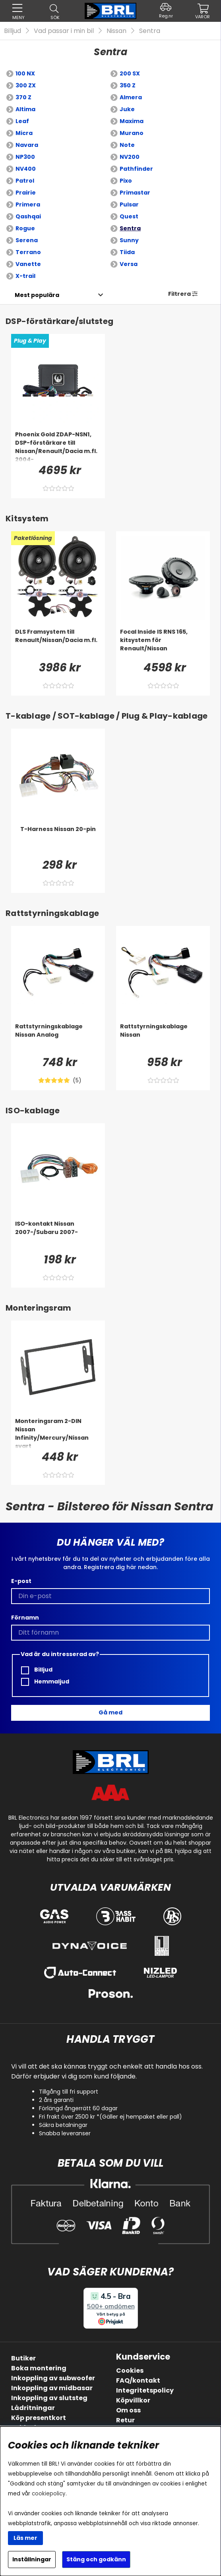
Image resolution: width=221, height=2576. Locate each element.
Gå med (110, 1712)
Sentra (149, 30)
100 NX (25, 73)
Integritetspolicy (145, 2390)
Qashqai (28, 216)
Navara (27, 145)
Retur (125, 2420)
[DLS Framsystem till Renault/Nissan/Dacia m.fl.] (58, 643)
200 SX (130, 73)
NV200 (130, 157)
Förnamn (25, 1618)
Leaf (22, 121)
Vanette (28, 264)
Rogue (25, 228)
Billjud (12, 30)
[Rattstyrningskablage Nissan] (163, 1038)
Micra (24, 133)
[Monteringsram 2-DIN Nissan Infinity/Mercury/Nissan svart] (58, 1433)
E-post (21, 1581)
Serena (27, 240)
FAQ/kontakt (138, 2380)
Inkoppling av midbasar (52, 2388)
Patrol (25, 181)
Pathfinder (136, 169)
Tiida (127, 252)
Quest (129, 216)
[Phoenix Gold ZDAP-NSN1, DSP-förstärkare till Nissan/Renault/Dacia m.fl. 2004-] (58, 446)
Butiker (23, 2358)
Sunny (129, 240)
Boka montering (38, 2368)
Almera (131, 97)
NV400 (26, 169)
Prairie (26, 193)
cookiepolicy (49, 2493)
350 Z (128, 85)
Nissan (116, 30)
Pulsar (129, 204)
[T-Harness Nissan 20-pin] (58, 841)
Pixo (126, 181)
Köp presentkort (38, 2417)
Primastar (135, 193)
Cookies (129, 2370)
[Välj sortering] (37, 295)
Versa (129, 264)
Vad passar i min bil (64, 30)
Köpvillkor (133, 2400)
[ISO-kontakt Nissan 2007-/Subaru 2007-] (58, 1235)
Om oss (128, 2410)
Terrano (28, 252)
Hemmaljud (45, 1681)
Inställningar (31, 2559)
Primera (28, 204)
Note (127, 145)
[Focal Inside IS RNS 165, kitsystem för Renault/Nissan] (163, 643)
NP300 (25, 157)
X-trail (25, 276)
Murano (131, 133)
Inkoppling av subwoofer (53, 2378)
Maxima (131, 121)
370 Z (23, 97)
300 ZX (26, 85)
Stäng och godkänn (96, 2559)
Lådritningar (33, 2407)
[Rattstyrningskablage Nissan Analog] (58, 1038)
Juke (127, 109)
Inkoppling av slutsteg (49, 2397)
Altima (25, 109)
